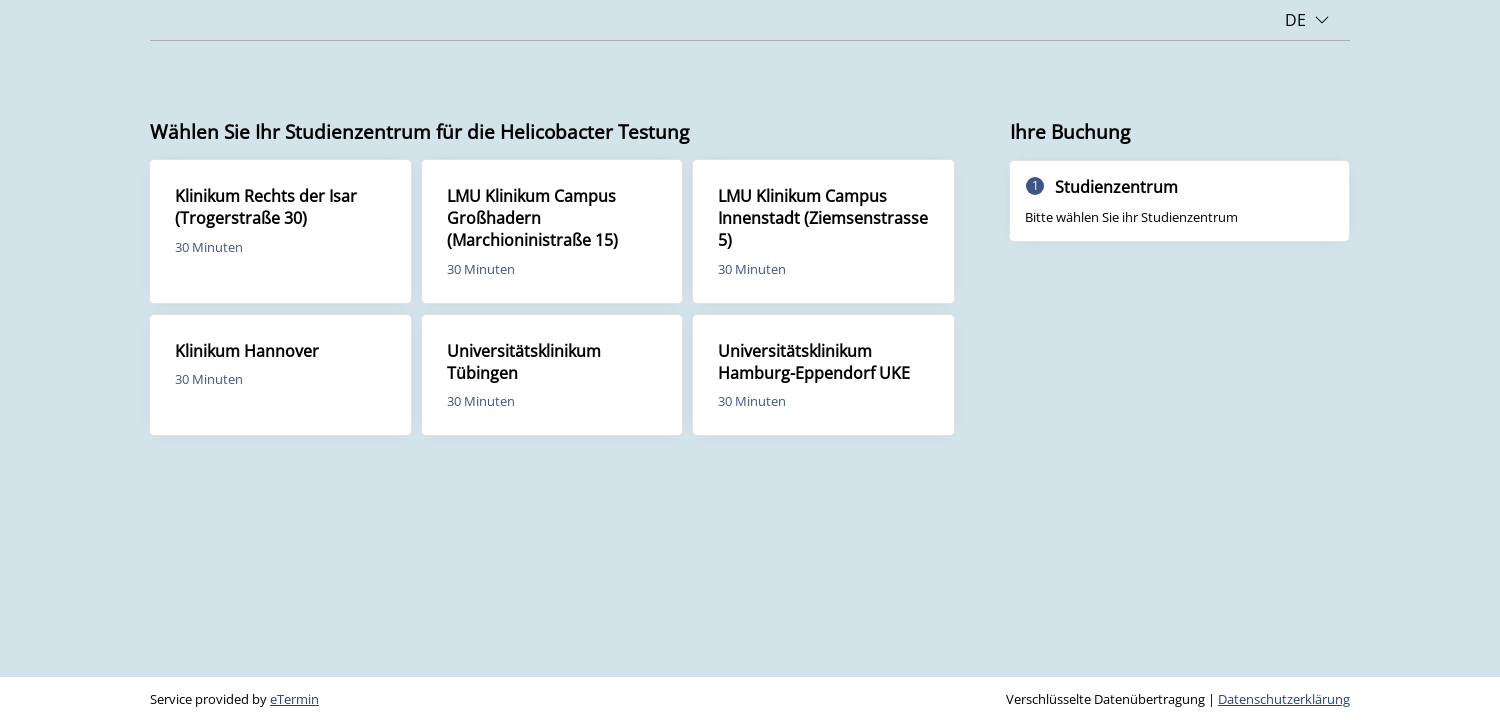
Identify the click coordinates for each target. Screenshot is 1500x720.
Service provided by (234, 699)
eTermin (294, 699)
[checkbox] (280, 231)
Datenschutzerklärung (1284, 699)
